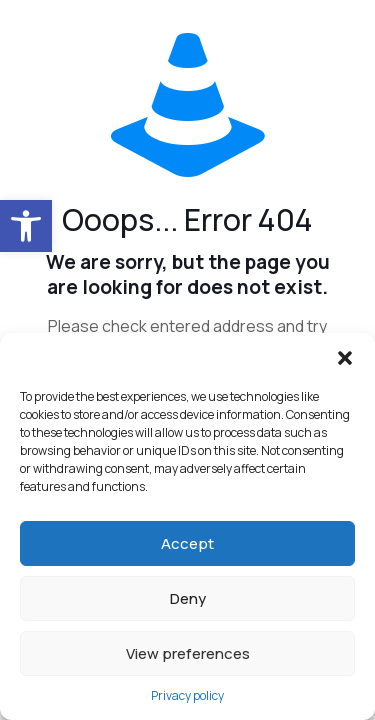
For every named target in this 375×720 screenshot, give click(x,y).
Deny (188, 598)
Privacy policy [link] (187, 695)
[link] (26, 226)
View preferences (188, 653)
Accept (187, 543)
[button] (345, 358)
